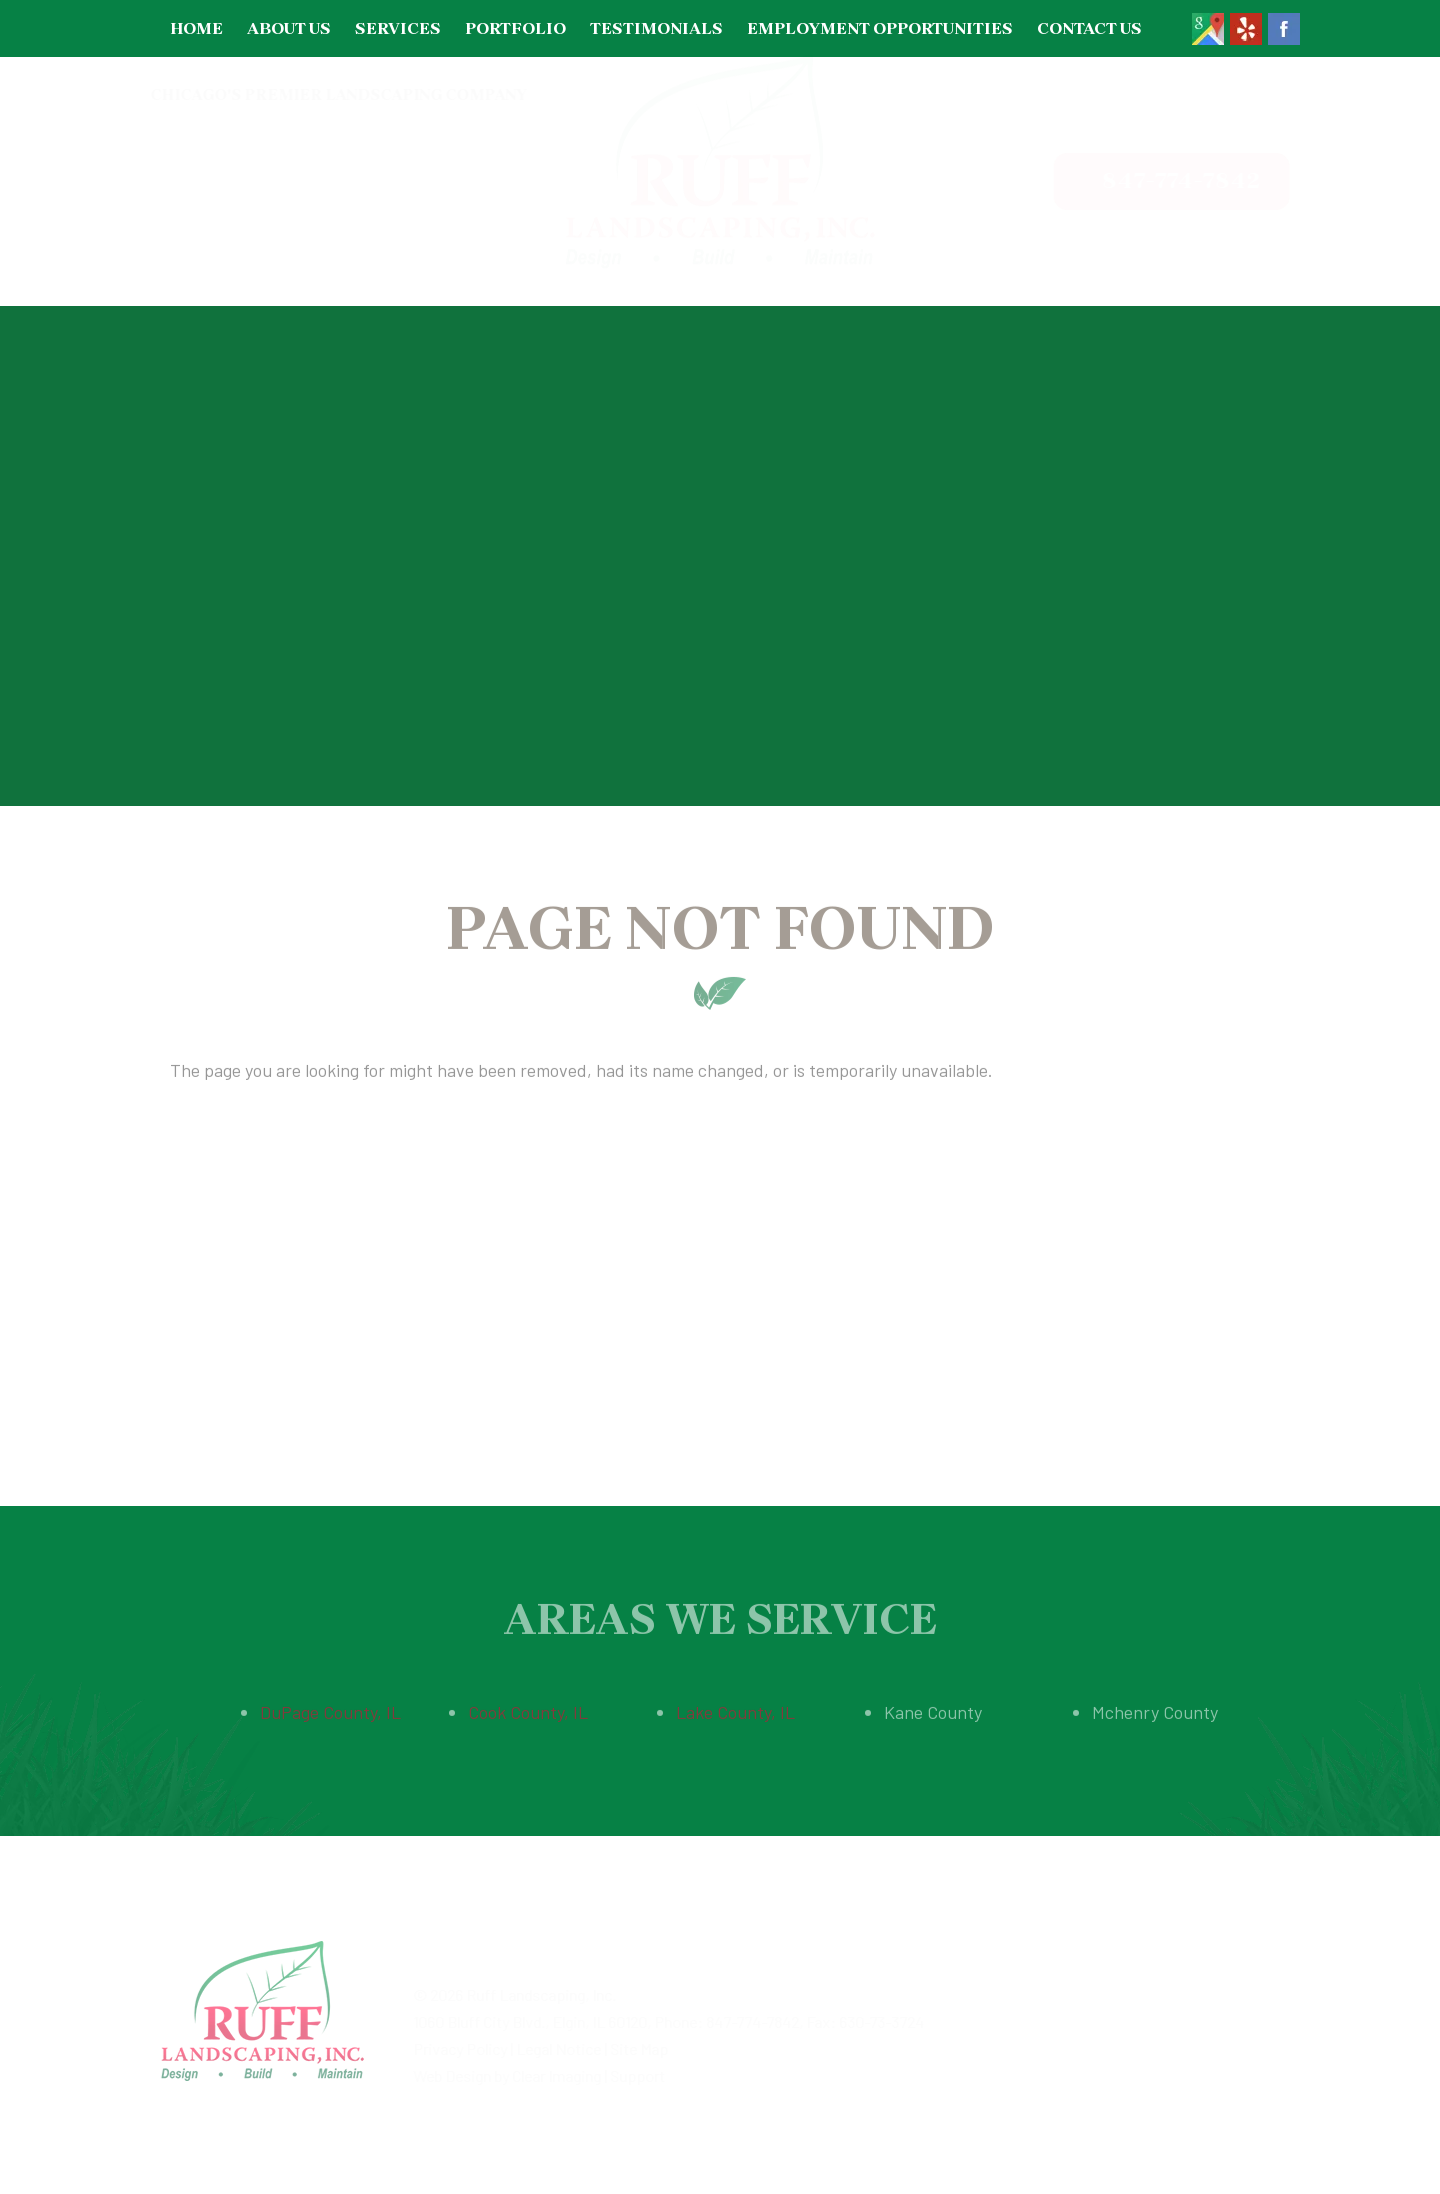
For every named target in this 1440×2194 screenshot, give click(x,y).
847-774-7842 (1163, 180)
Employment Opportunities (880, 28)
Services (398, 28)
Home (196, 28)
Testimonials (656, 28)
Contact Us (1089, 28)
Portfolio (515, 28)
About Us (289, 28)
